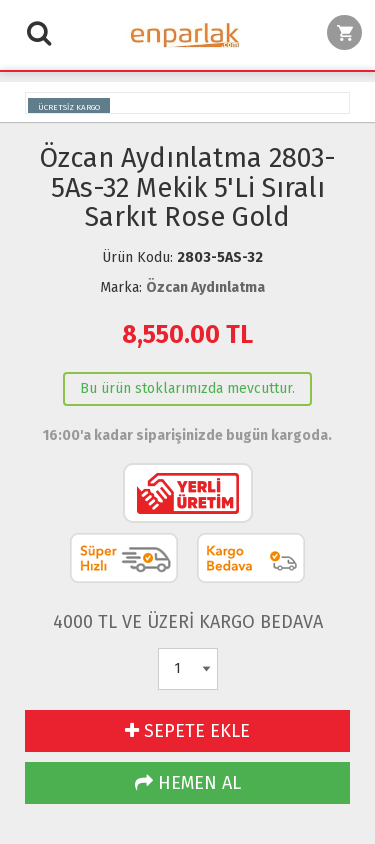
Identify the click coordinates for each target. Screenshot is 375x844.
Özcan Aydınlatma (205, 287)
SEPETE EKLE (187, 731)
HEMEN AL (188, 783)
